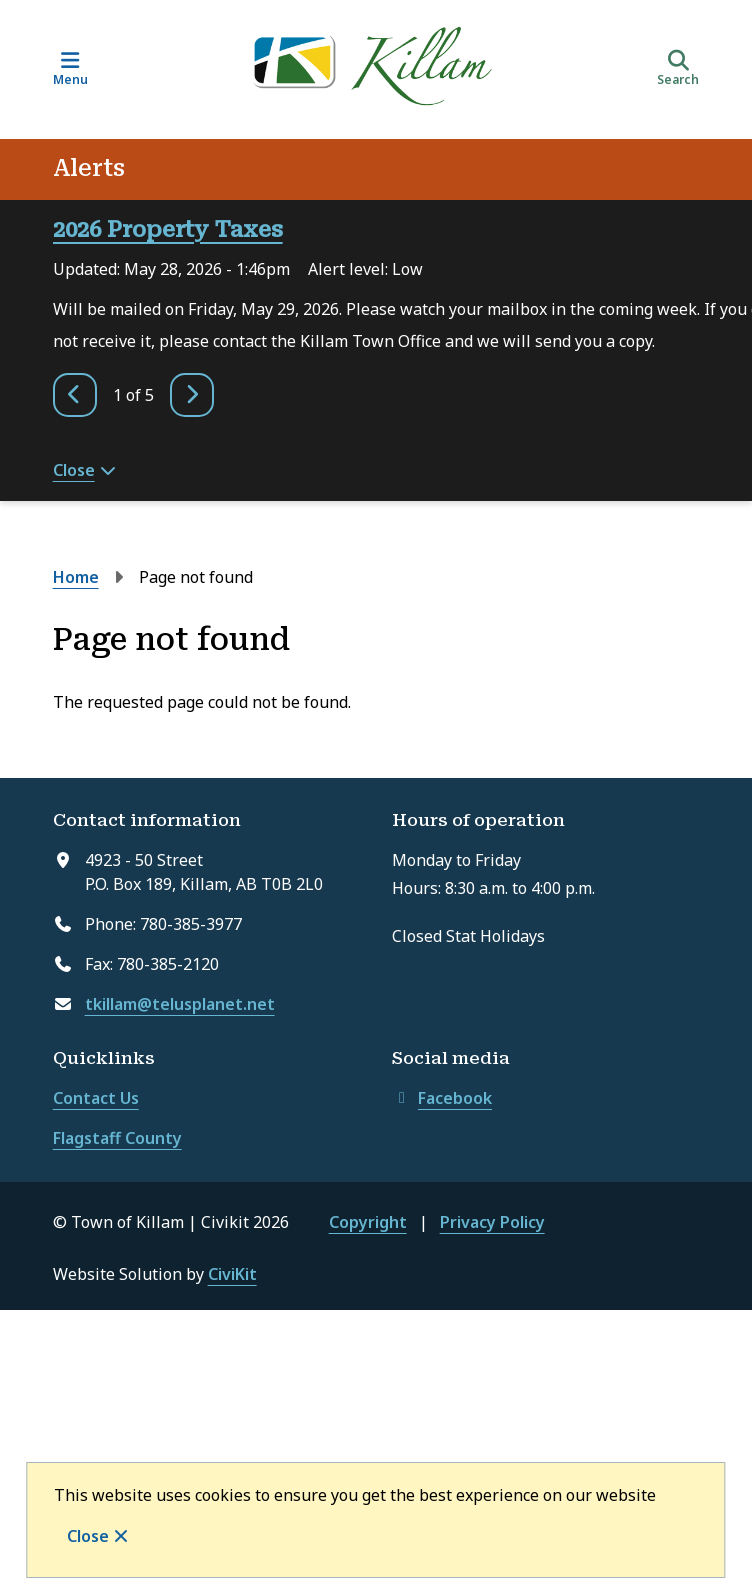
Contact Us (96, 1098)
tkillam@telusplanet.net (180, 1004)
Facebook (442, 1098)
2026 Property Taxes (168, 229)
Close (88, 1536)
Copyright (368, 1222)
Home (76, 577)
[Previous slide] (75, 395)
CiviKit (232, 1274)
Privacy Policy (492, 1222)
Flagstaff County (117, 1138)
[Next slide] (192, 395)
